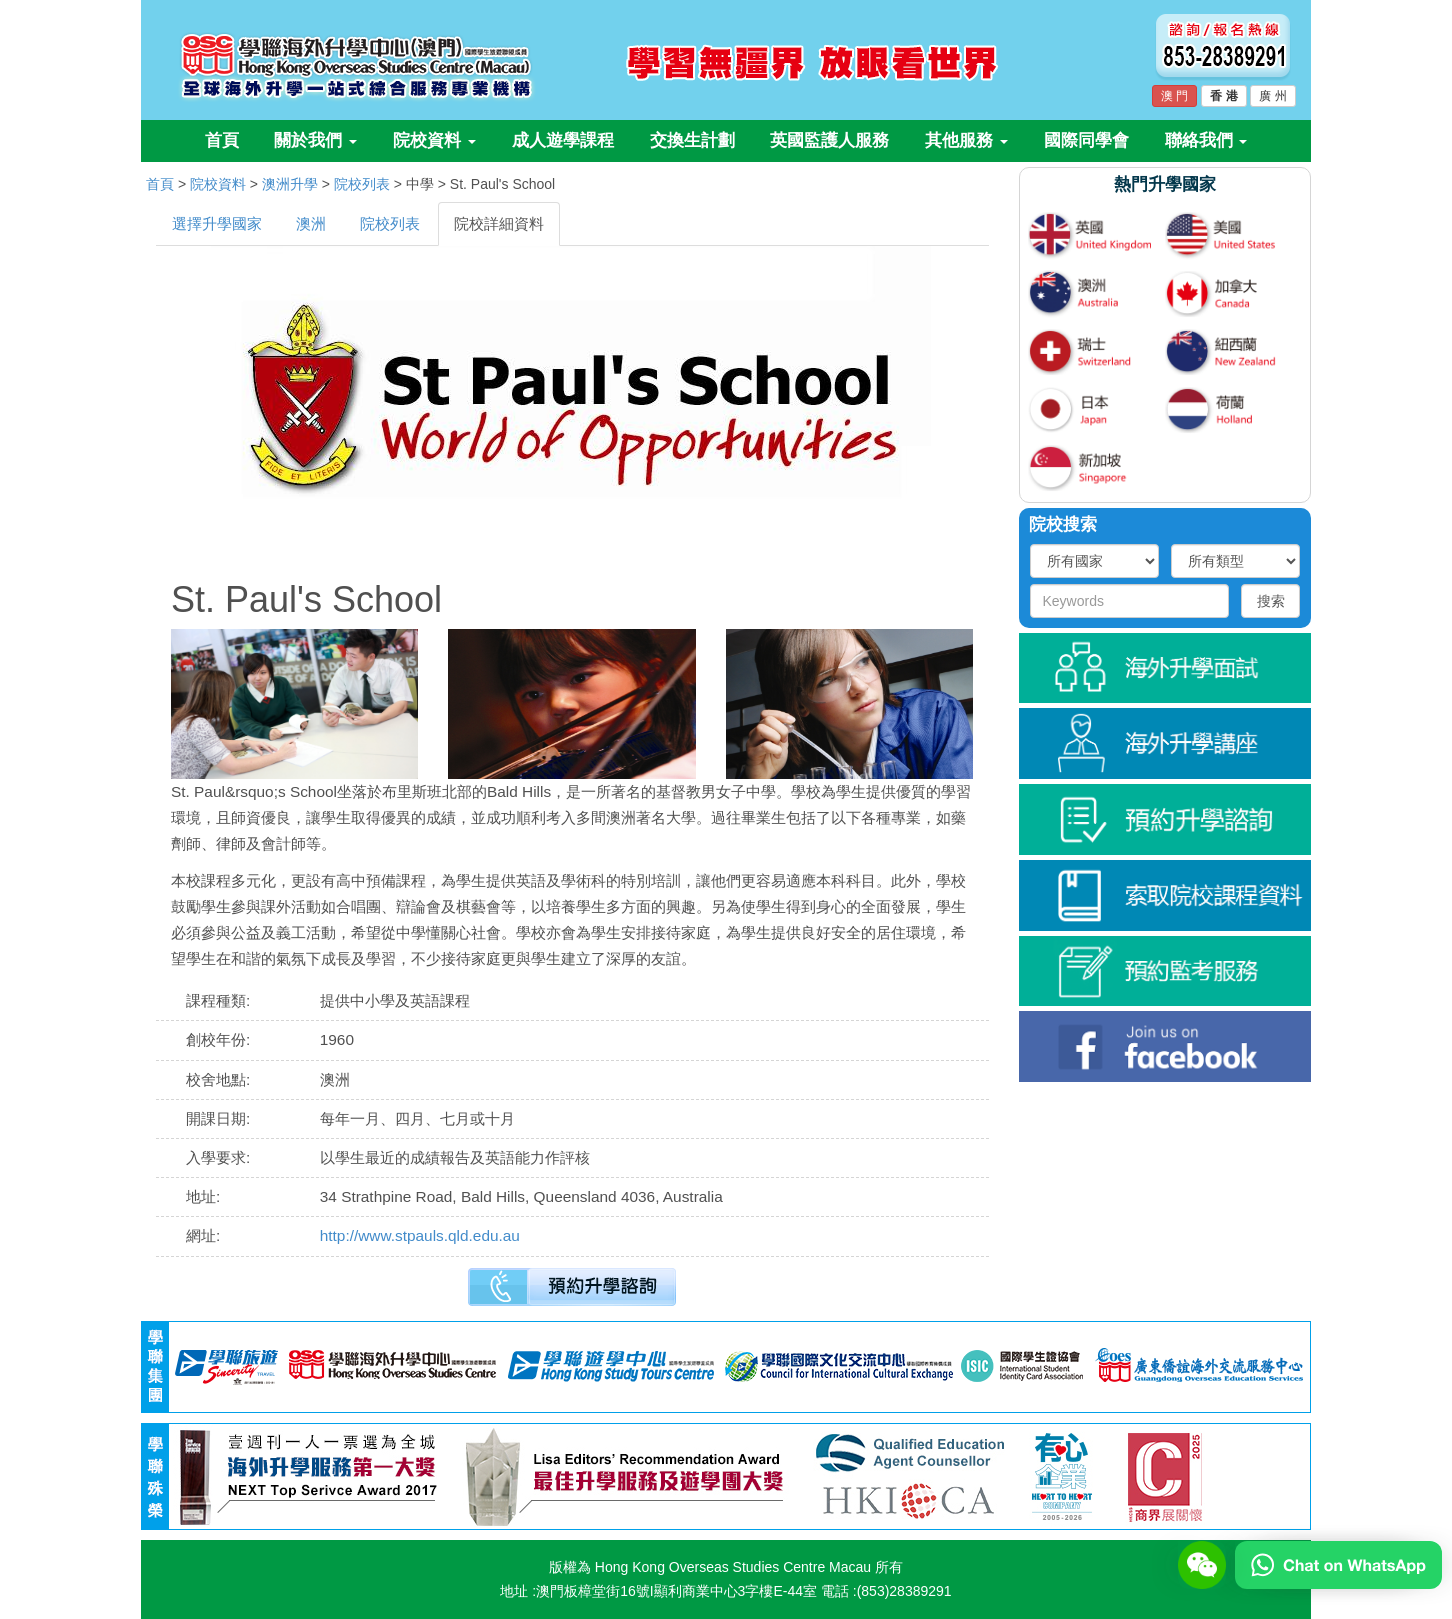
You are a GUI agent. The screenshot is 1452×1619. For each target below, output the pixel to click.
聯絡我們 (1206, 140)
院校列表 (362, 184)
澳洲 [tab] (311, 223)
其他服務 (966, 140)
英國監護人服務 (829, 140)
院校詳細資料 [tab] (499, 223)
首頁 (222, 140)
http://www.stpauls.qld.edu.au (420, 1235)
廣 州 (1272, 96)
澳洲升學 (290, 184)
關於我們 (315, 140)
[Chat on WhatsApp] (1338, 1564)
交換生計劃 (692, 140)
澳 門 (1174, 96)
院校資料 (434, 140)
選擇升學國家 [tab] (217, 223)
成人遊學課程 (563, 140)
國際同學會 (1086, 140)
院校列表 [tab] (390, 223)
